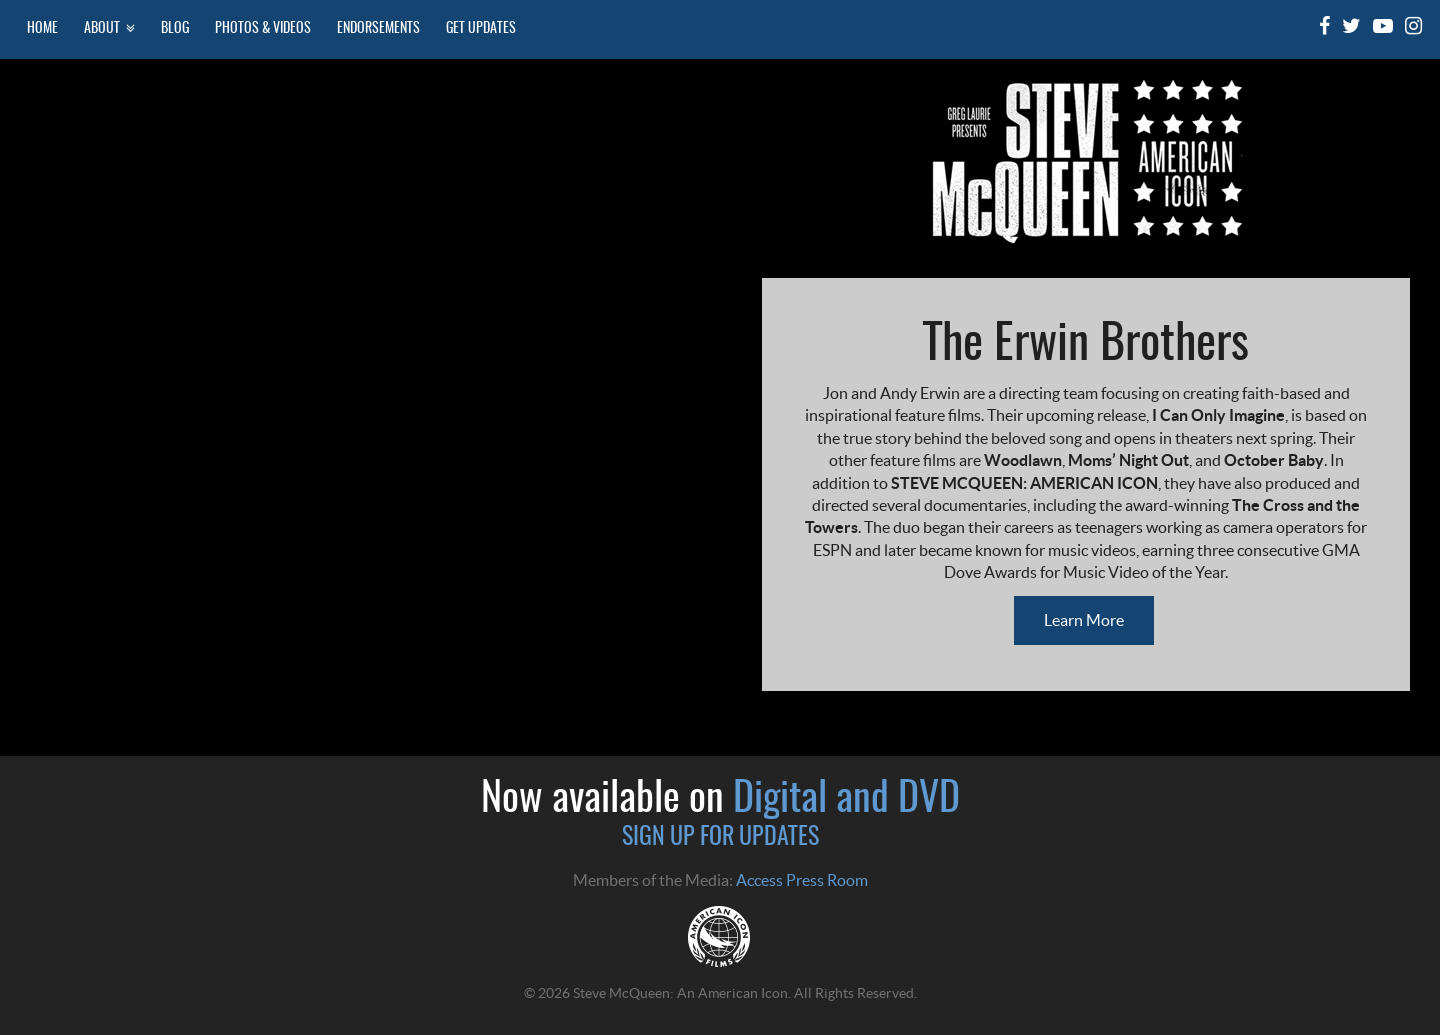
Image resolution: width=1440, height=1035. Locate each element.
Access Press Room (802, 880)
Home (42, 28)
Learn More (1084, 620)
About (109, 28)
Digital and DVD (846, 800)
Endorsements (378, 28)
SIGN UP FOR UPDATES (720, 838)
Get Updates (481, 28)
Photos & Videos (263, 28)
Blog (175, 28)
